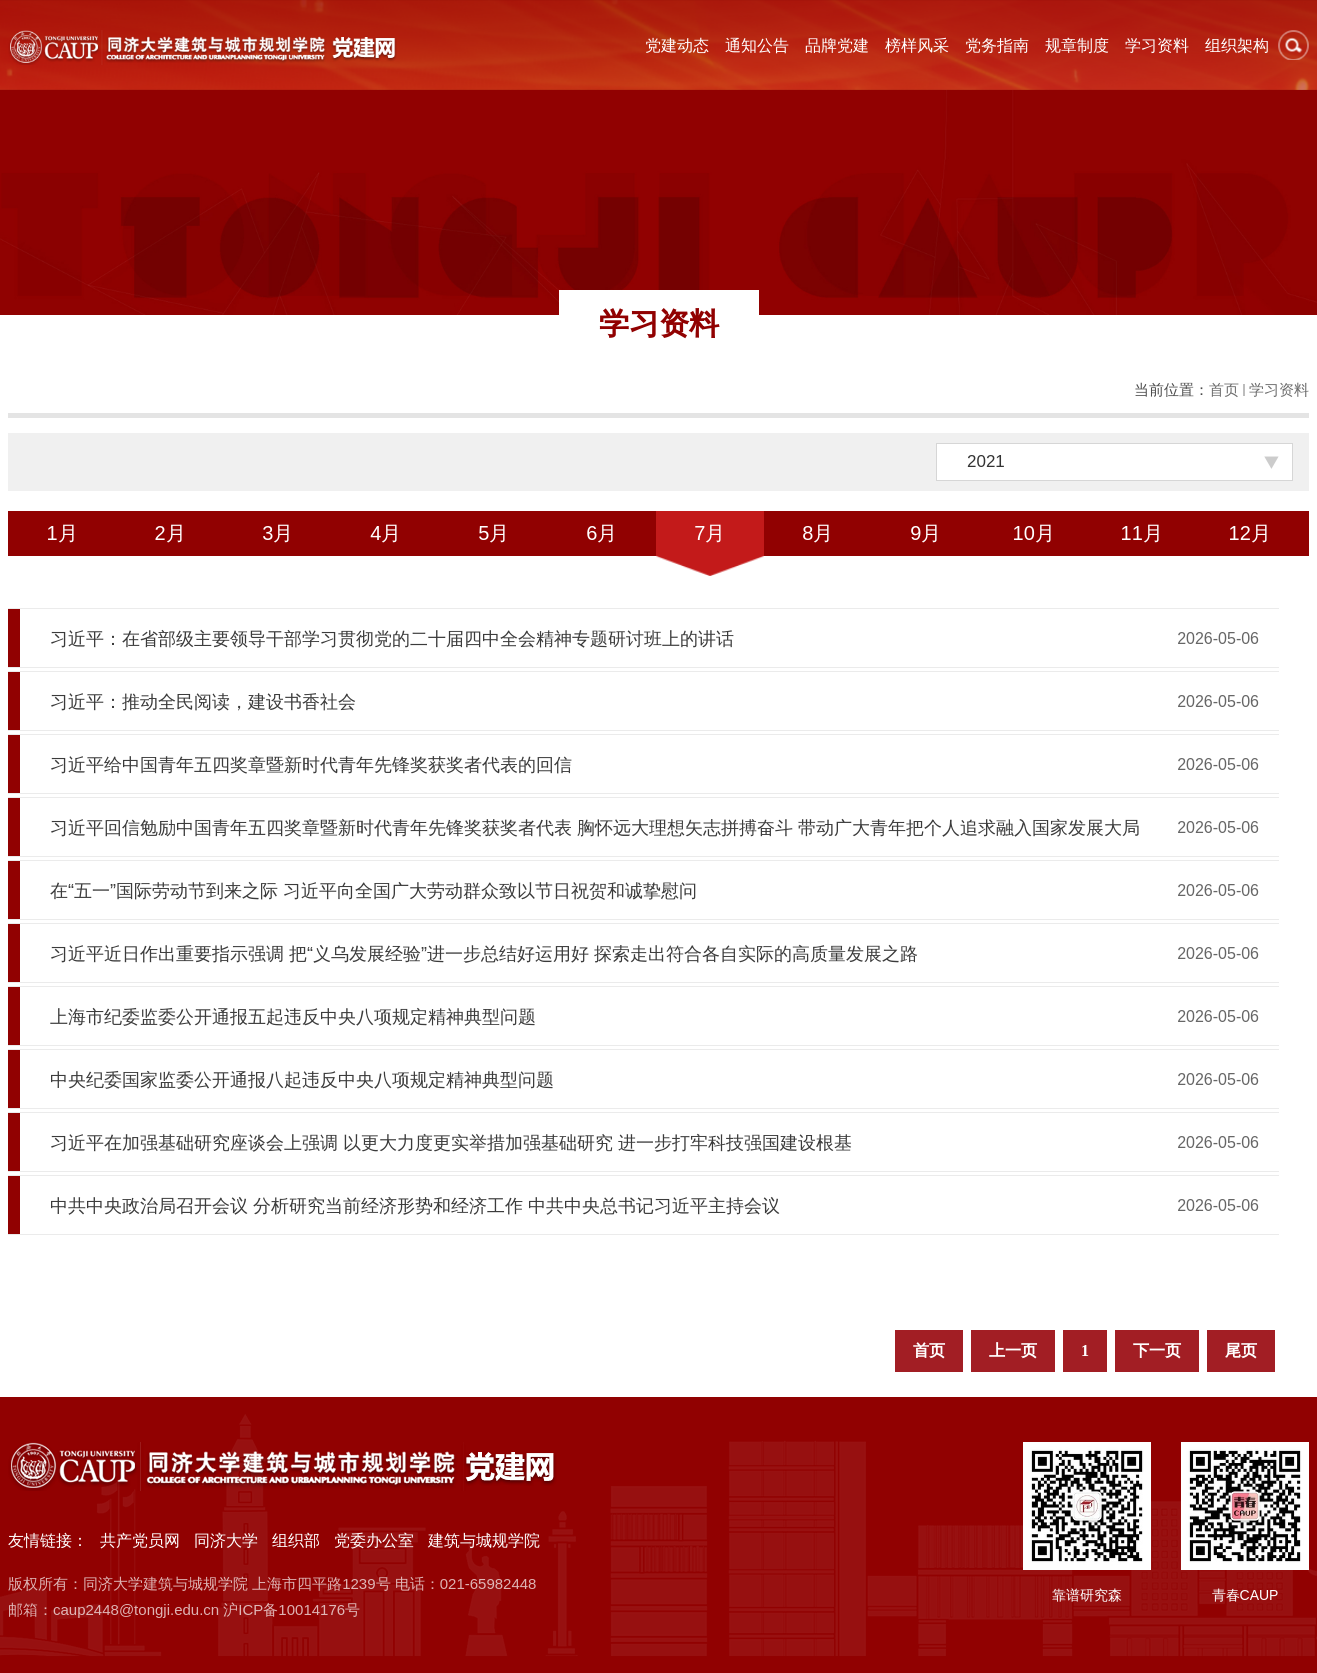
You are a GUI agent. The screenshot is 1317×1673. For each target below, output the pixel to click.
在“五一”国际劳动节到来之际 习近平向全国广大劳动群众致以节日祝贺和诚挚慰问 (373, 891)
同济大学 (226, 1540)
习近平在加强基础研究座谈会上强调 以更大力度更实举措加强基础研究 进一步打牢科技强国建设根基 (451, 1143)
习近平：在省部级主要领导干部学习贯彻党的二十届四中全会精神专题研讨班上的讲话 (392, 639)
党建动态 (677, 45)
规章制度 (1077, 45)
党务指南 (997, 45)
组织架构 (1237, 45)
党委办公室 (374, 1540)
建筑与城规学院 (484, 1540)
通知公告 (757, 45)
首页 (1224, 389)
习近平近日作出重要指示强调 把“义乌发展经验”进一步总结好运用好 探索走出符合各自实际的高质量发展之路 (484, 954)
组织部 (296, 1540)
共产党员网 (140, 1540)
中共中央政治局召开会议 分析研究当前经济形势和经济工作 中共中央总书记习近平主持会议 (415, 1206)
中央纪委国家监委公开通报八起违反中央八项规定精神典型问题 (302, 1080)
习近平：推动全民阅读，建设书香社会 (203, 702)
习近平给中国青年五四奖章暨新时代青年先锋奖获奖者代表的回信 (311, 765)
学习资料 (1157, 45)
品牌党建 (837, 45)
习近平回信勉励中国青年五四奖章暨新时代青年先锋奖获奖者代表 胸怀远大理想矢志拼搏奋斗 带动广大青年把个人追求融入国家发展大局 (595, 828)
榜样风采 (917, 45)
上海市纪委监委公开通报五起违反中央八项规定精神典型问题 (293, 1017)
